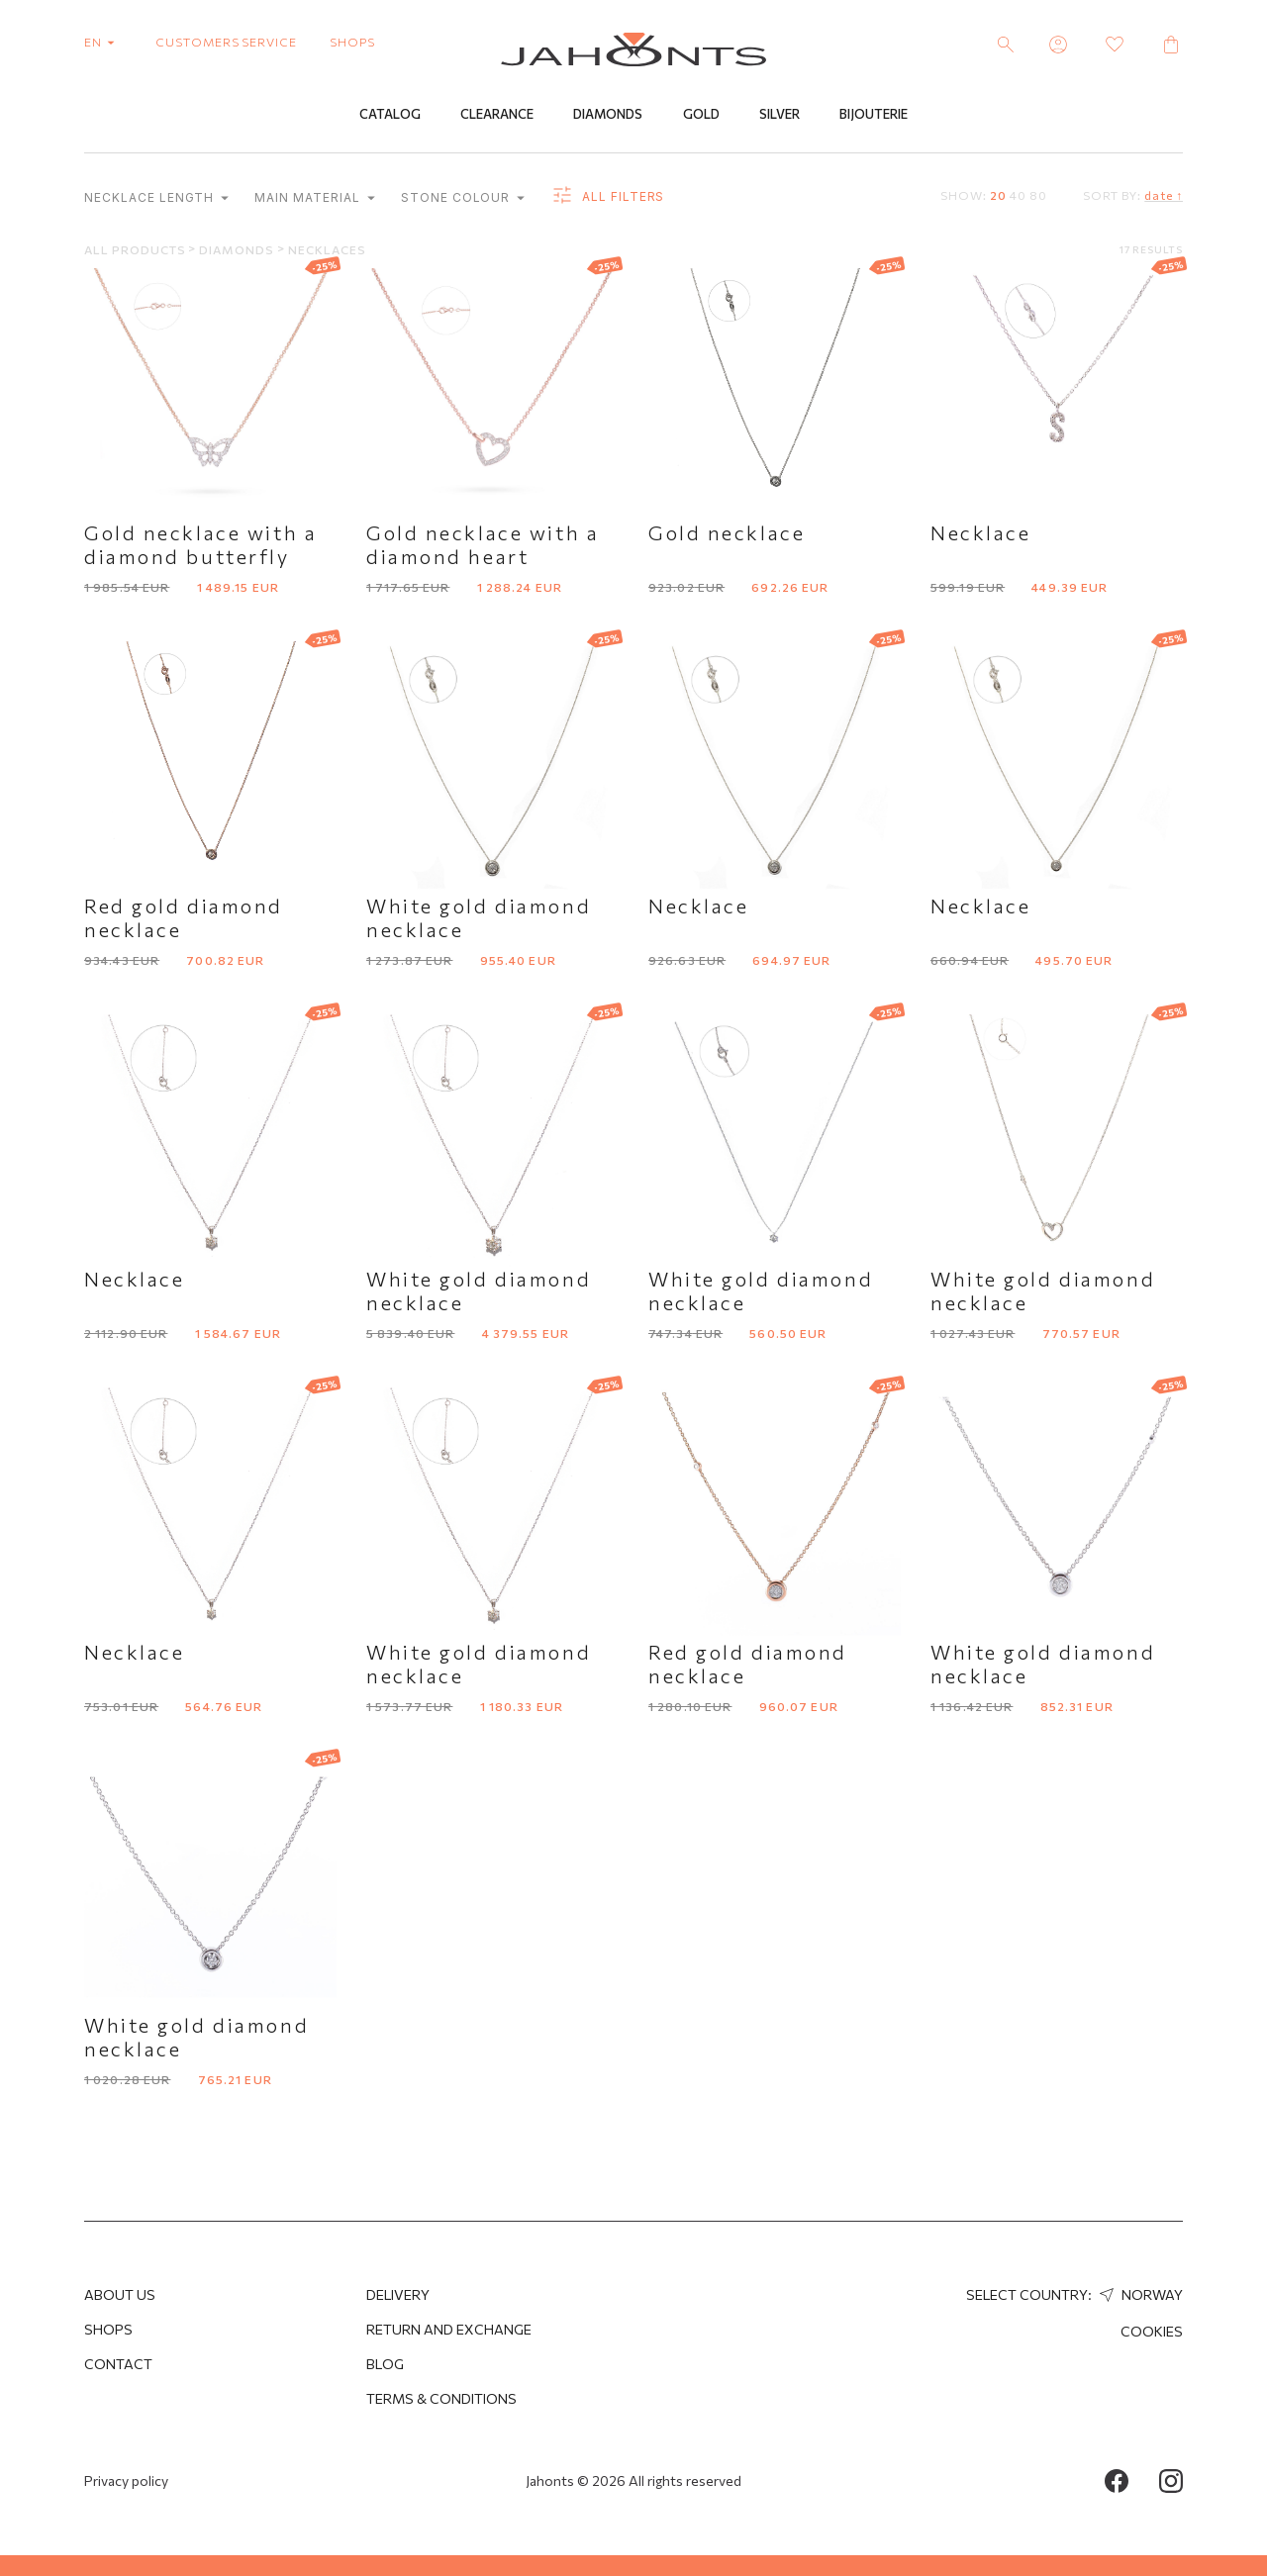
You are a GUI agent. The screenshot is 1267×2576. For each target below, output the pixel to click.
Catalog (390, 116)
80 (1038, 196)
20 (998, 196)
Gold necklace (726, 533)
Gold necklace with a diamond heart (482, 545)
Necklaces (327, 250)
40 (1018, 196)
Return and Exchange (449, 2329)
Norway (1139, 2294)
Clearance (497, 116)
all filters (607, 198)
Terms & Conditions (441, 2398)
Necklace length (156, 199)
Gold (701, 116)
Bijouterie (873, 116)
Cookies (1152, 2331)
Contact (118, 2363)
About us (119, 2294)
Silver (779, 116)
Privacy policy (126, 2480)
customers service (226, 41)
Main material (314, 199)
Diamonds (607, 116)
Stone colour (463, 199)
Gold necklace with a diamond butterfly (200, 545)
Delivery (398, 2294)
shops (352, 41)
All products (136, 250)
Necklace (980, 533)
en (103, 41)
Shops (108, 2329)
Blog (385, 2363)
